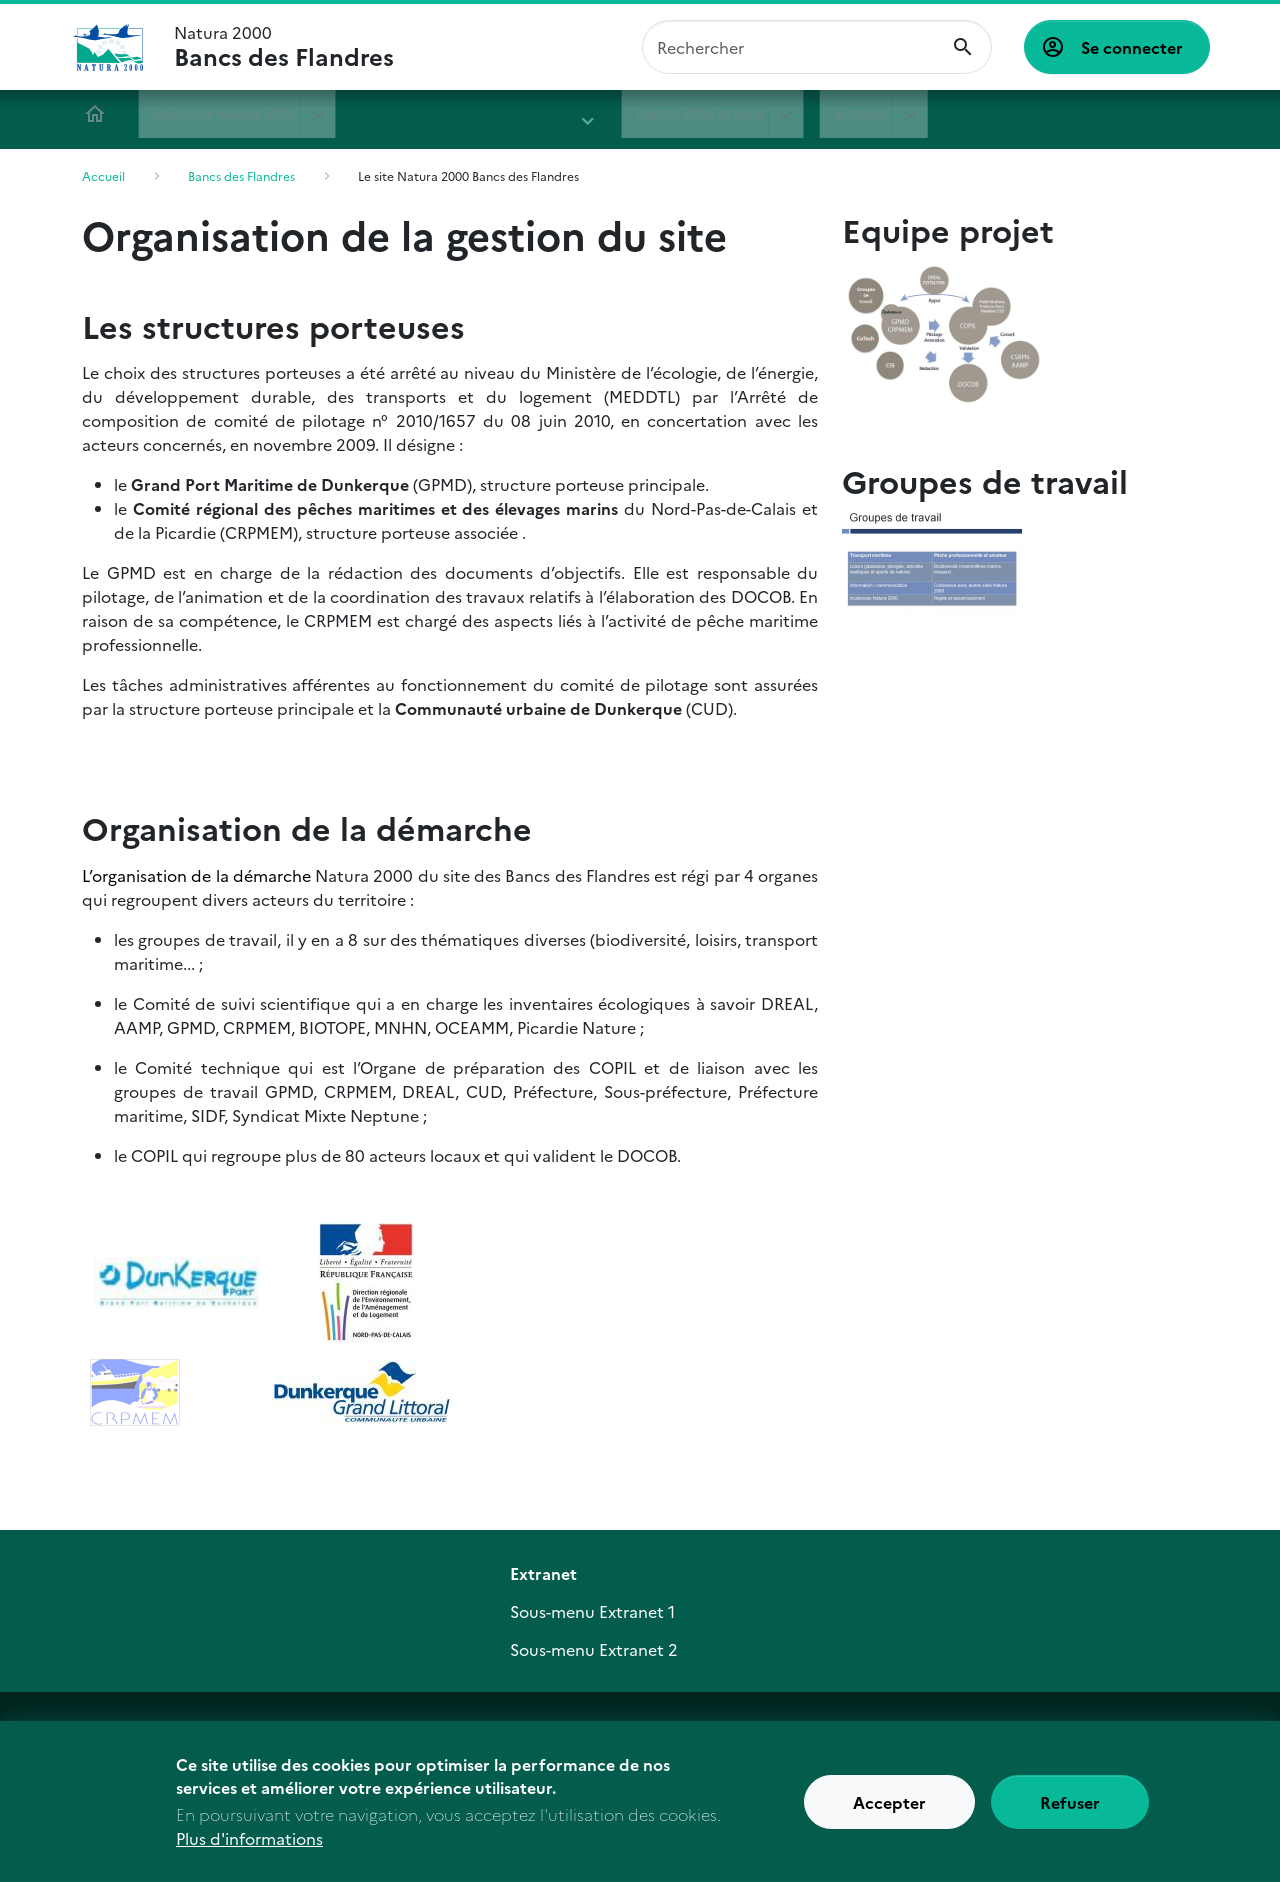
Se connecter (1132, 47)
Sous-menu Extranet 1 (592, 1611)
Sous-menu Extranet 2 (594, 1649)
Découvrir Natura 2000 (228, 114)
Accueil (98, 114)
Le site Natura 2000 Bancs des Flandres (468, 175)
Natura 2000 (284, 47)
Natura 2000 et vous (634, 114)
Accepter (889, 1808)
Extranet (794, 114)
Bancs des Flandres (435, 114)
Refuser (1070, 1808)
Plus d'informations (249, 1845)
